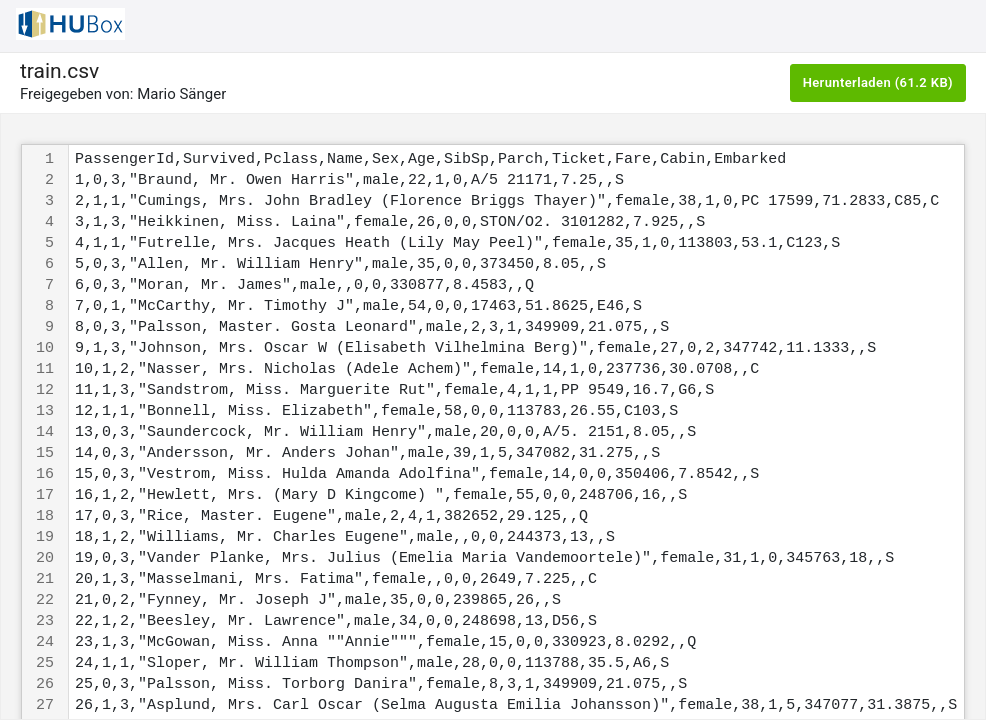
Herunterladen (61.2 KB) (878, 82)
